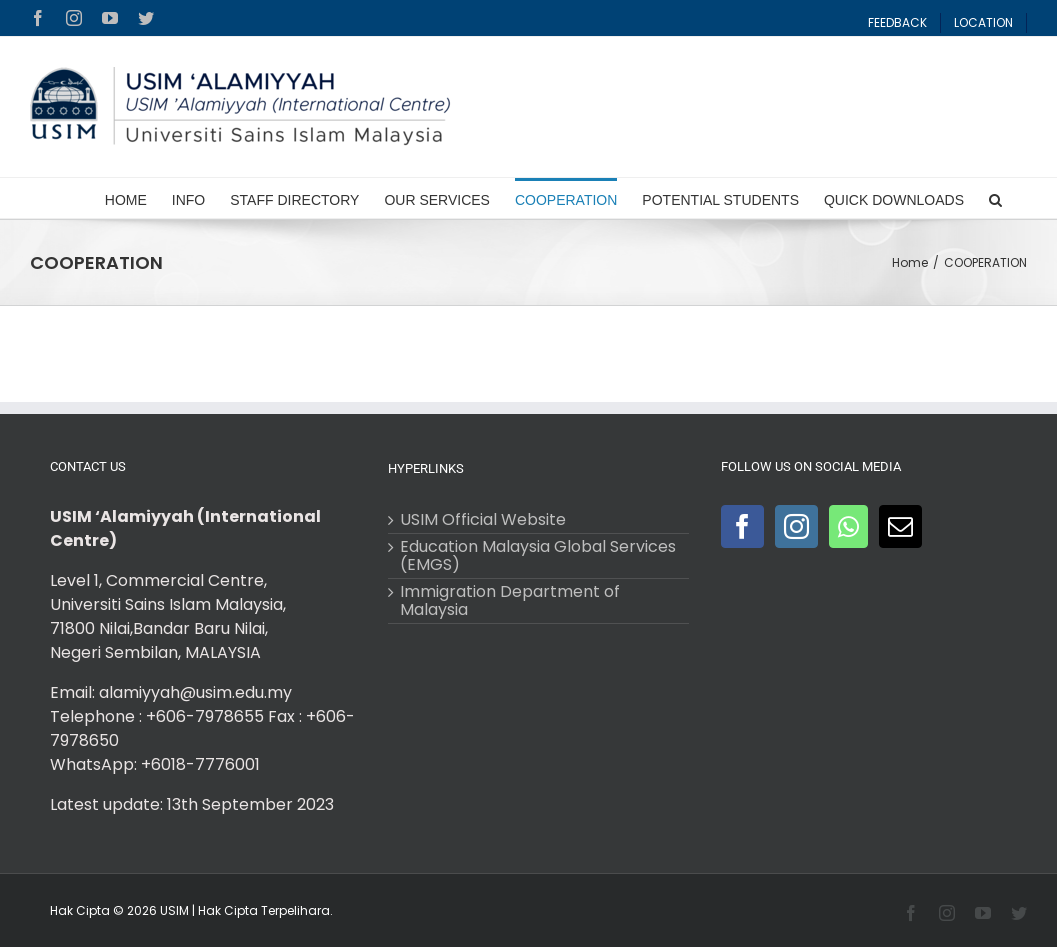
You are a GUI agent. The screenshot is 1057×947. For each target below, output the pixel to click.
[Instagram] (796, 526)
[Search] (995, 198)
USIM (174, 910)
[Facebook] (742, 526)
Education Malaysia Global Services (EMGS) (538, 556)
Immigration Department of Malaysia (510, 601)
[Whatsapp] (848, 526)
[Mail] (900, 526)
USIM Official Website (483, 520)
